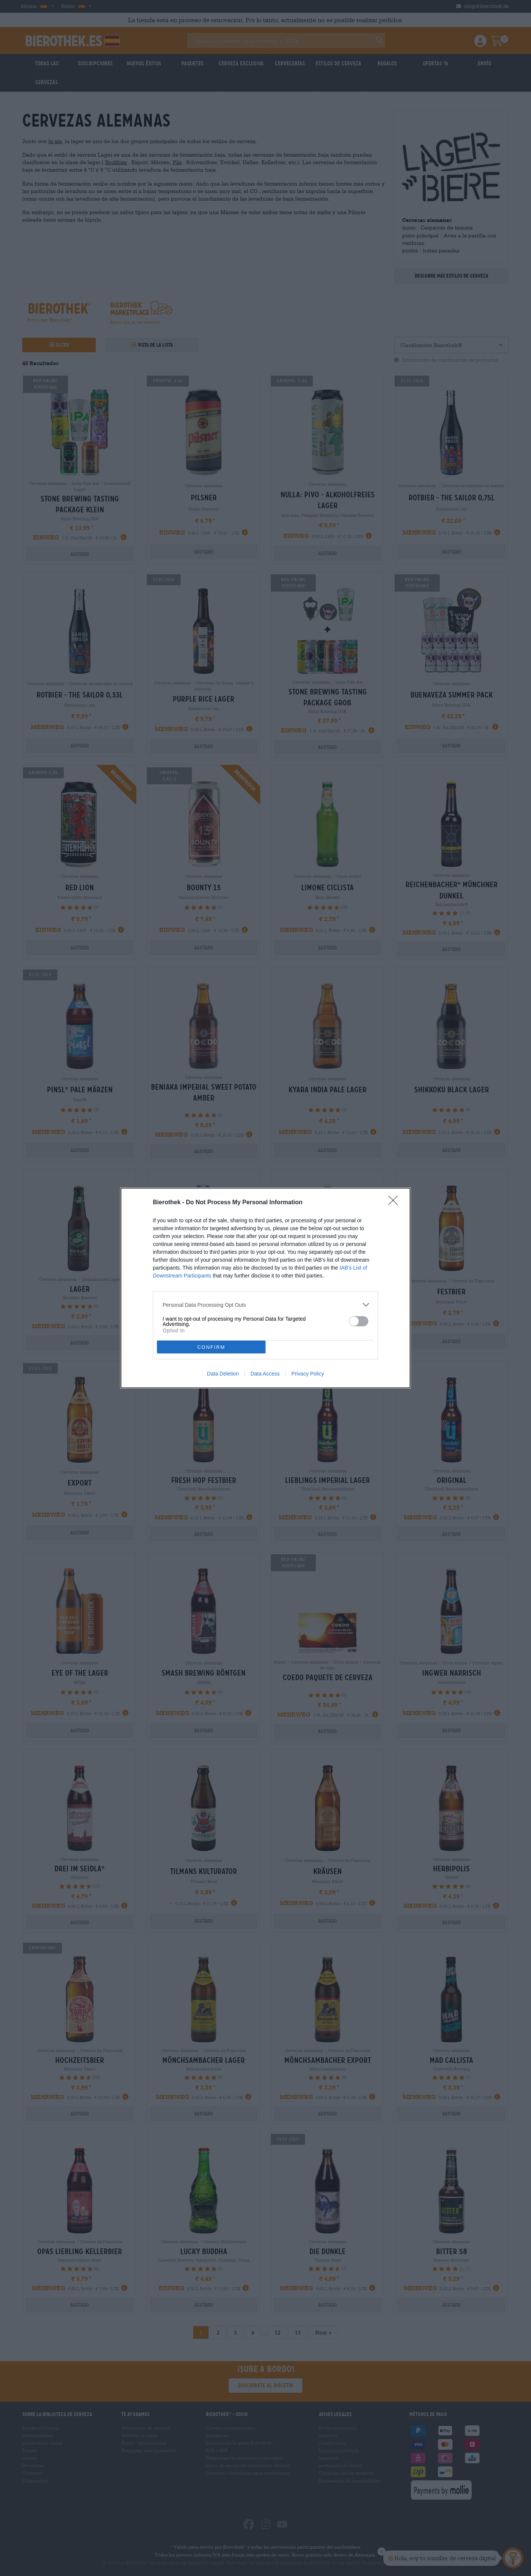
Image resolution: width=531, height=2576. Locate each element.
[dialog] (265, 1288)
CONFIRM (211, 1347)
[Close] (395, 1203)
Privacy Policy (307, 1374)
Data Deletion (223, 1374)
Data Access (265, 1374)
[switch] (358, 1321)
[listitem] (265, 1305)
